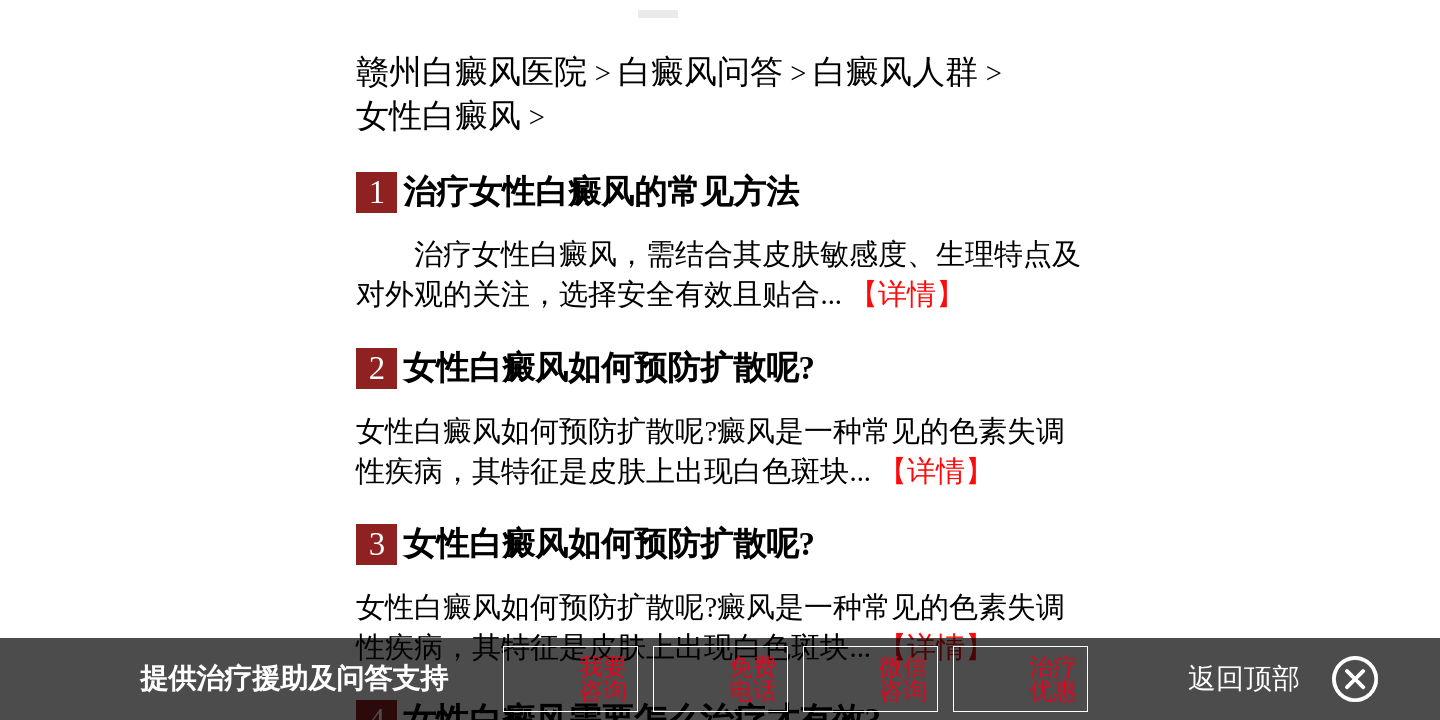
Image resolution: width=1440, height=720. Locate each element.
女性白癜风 (438, 116)
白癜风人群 (895, 72)
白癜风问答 (700, 72)
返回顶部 (1244, 678)
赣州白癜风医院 (471, 72)
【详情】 (907, 294)
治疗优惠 (1053, 679)
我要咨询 (603, 679)
